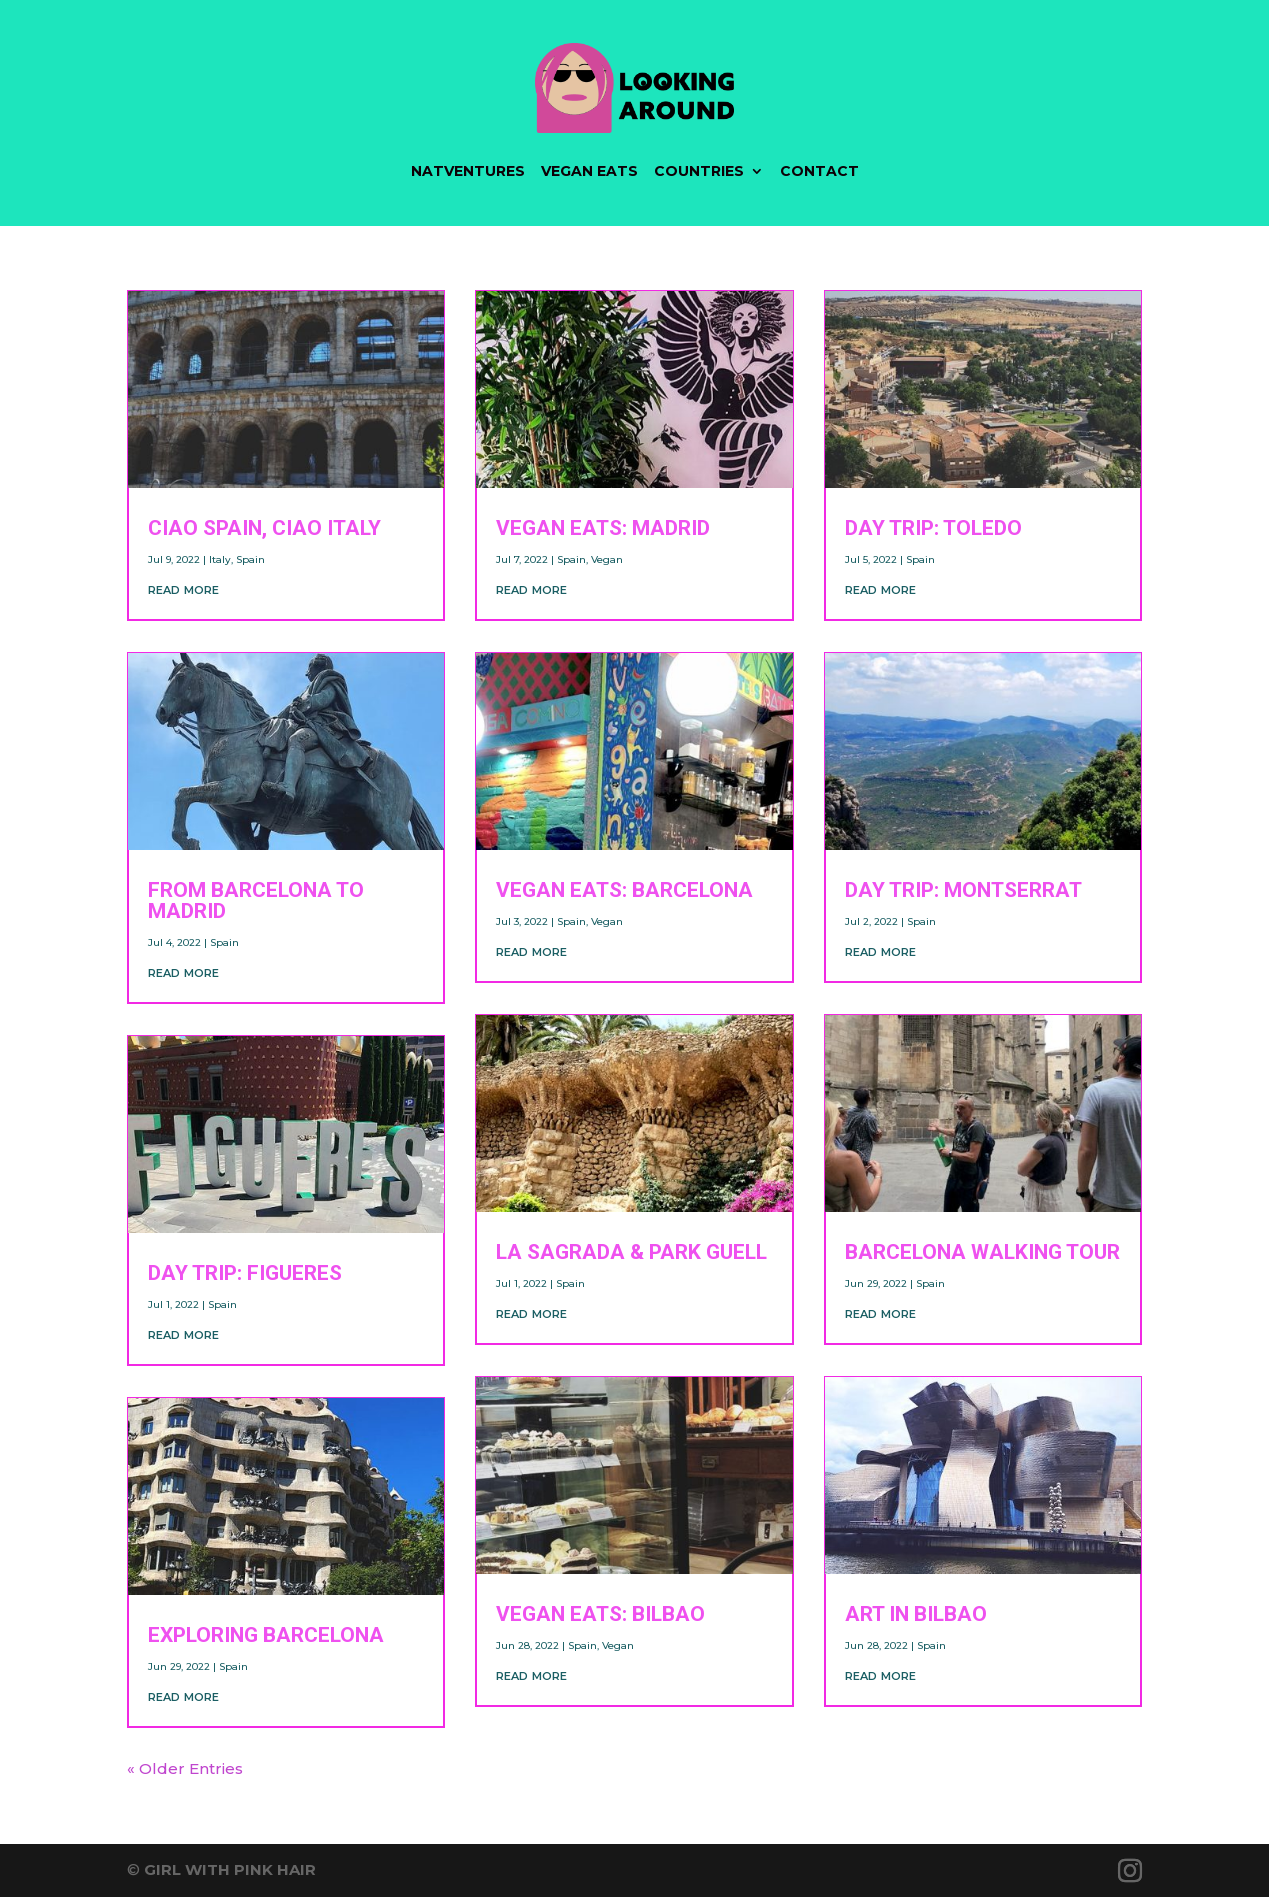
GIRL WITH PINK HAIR (230, 1869)
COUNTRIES (699, 171)
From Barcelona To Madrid (256, 900)
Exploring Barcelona (266, 1635)
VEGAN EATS (589, 171)
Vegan (607, 559)
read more (183, 588)
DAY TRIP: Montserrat (963, 890)
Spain (250, 559)
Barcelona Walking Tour (982, 1252)
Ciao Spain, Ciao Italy (264, 528)
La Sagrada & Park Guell (631, 1252)
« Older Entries (185, 1768)
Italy (220, 559)
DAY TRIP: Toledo (933, 528)
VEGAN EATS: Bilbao (600, 1614)
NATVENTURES (468, 171)
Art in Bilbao (916, 1614)
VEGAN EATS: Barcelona (624, 890)
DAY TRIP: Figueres (245, 1273)
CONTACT (819, 171)
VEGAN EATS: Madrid (603, 528)
